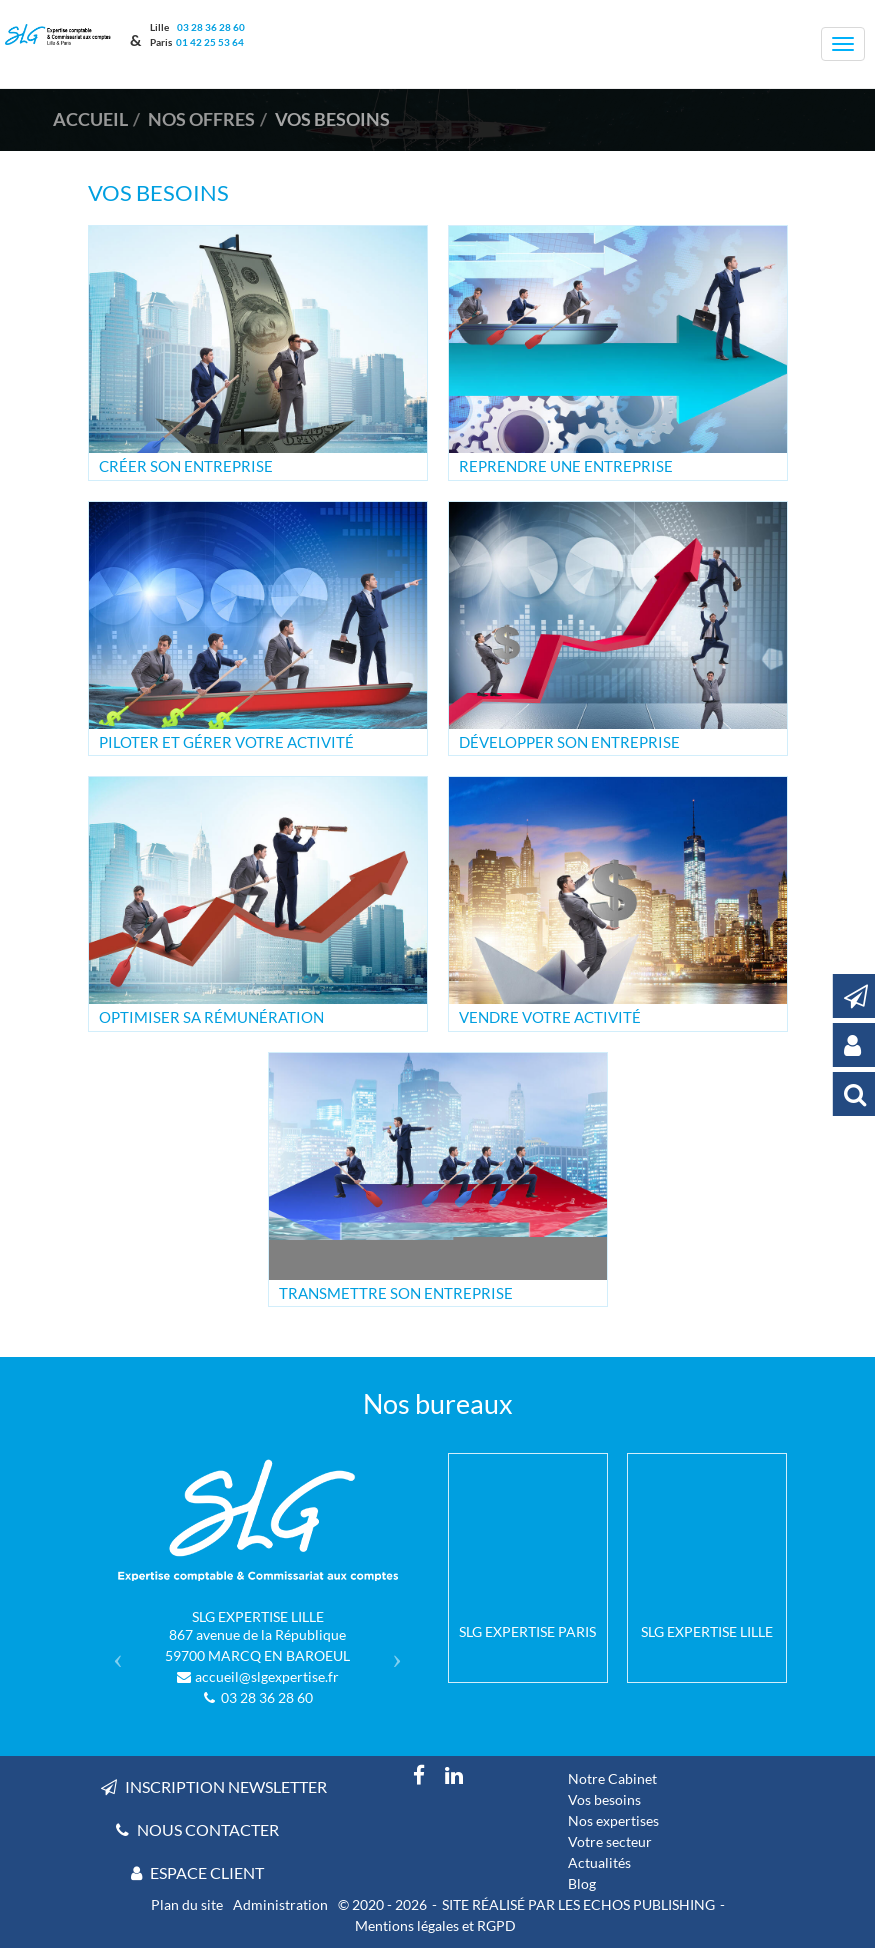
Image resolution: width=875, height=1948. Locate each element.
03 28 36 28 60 (210, 27)
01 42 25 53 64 (210, 42)
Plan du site (187, 1904)
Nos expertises (613, 1820)
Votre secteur (610, 1841)
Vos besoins (604, 1799)
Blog (582, 1883)
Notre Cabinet (612, 1778)
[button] (113, 1652)
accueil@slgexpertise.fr (267, 1676)
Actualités (599, 1862)
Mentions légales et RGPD (435, 1925)
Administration (280, 1904)
